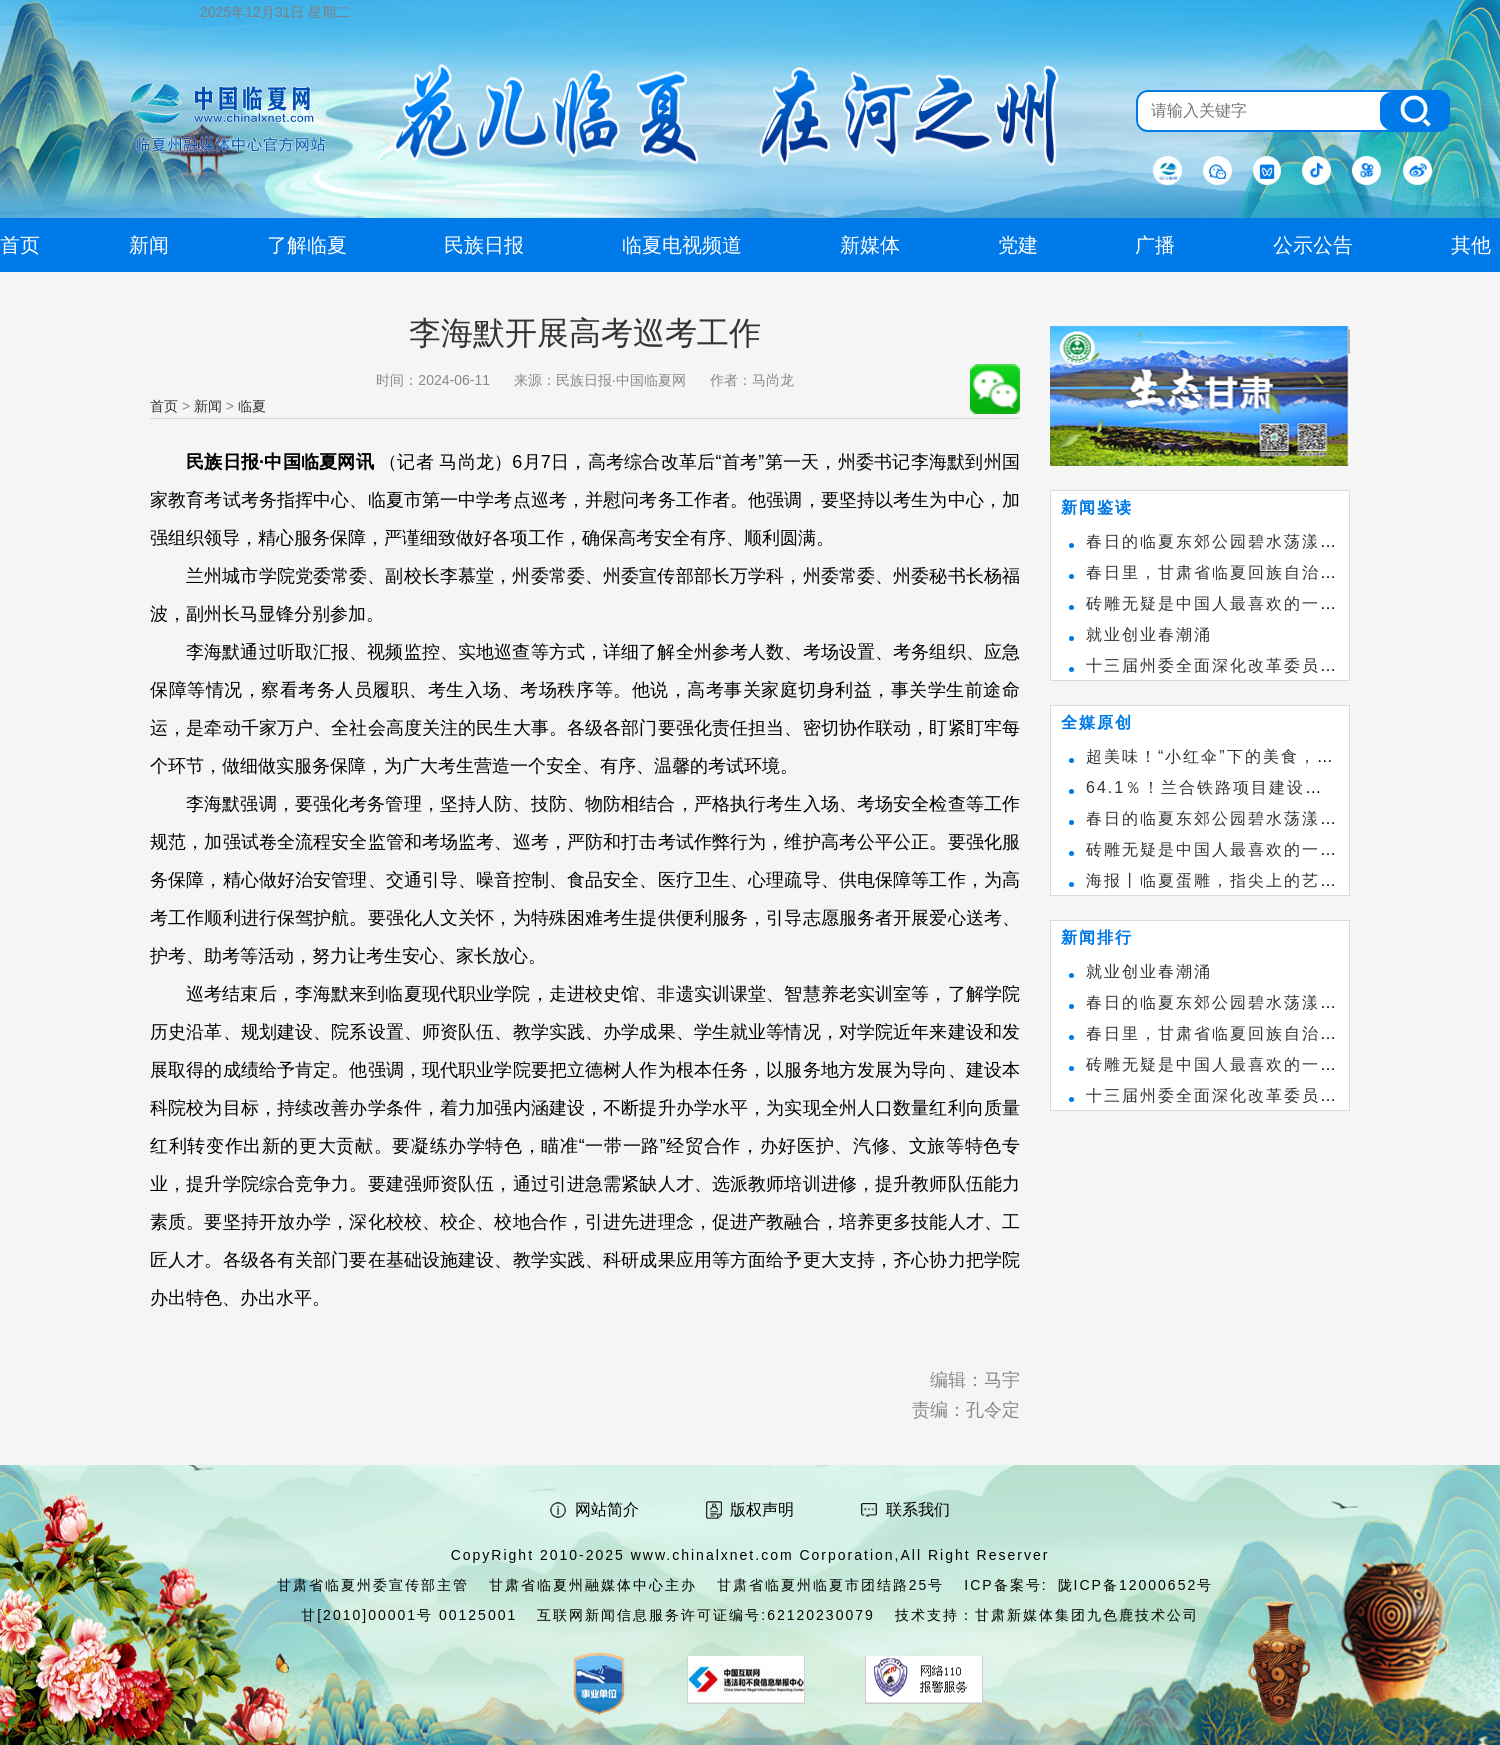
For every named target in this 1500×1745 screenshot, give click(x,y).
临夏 (252, 406)
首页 (164, 406)
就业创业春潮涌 (1149, 634)
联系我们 (918, 1509)
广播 (1155, 245)
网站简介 (607, 1509)
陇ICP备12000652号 (1136, 1585)
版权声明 (762, 1509)
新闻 (208, 406)
